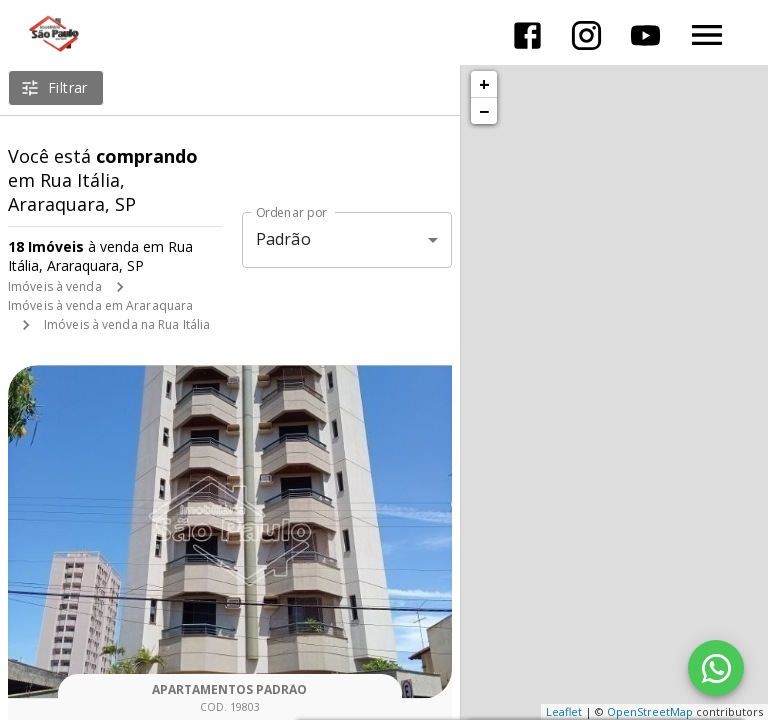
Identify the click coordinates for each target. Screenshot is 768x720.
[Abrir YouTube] (645, 35)
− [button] (484, 111)
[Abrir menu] (707, 35)
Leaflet (564, 711)
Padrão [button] (283, 239)
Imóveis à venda (55, 286)
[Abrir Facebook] (527, 35)
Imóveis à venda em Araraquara (100, 305)
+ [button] (484, 84)
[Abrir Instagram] (586, 35)
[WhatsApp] (716, 668)
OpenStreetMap (650, 711)
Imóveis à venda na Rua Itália (127, 324)
